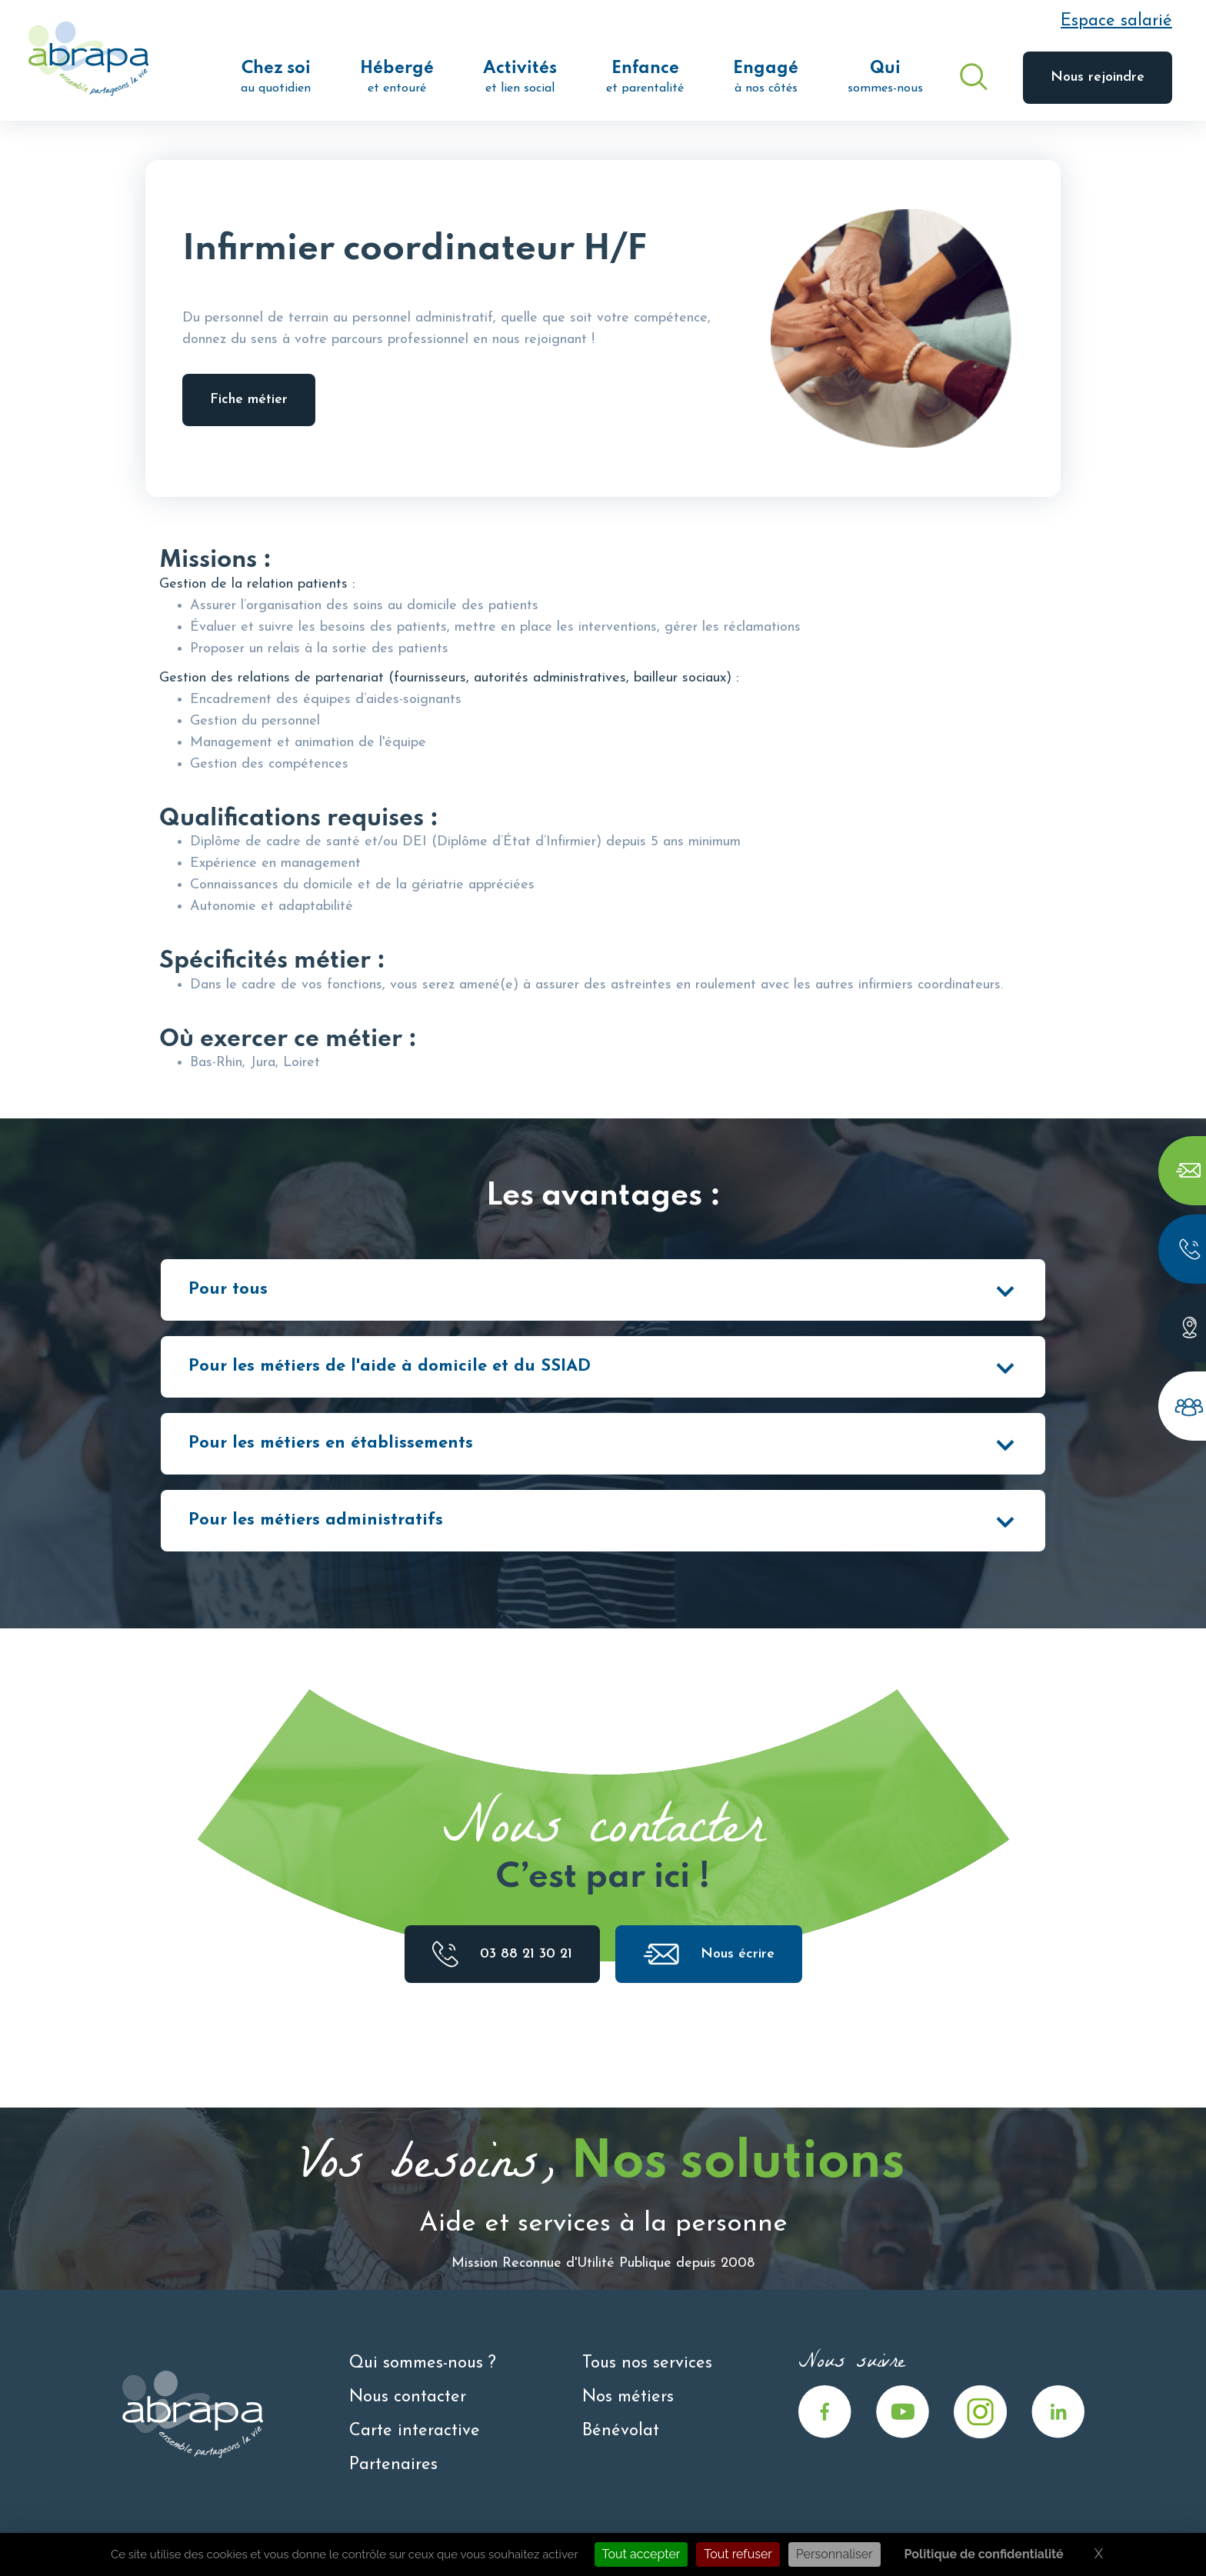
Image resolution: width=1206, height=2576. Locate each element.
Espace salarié (1116, 21)
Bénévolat (620, 2431)
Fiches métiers (481, 132)
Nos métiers (392, 132)
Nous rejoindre (1097, 77)
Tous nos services (647, 2363)
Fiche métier (249, 399)
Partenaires (393, 2465)
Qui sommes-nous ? (422, 2363)
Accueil (201, 132)
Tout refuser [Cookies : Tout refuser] (738, 2554)
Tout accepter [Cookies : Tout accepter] (641, 2554)
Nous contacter (407, 2397)
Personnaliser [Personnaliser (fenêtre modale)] (834, 2554)
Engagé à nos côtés (289, 132)
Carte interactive (414, 2431)
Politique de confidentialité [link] (984, 2554)
